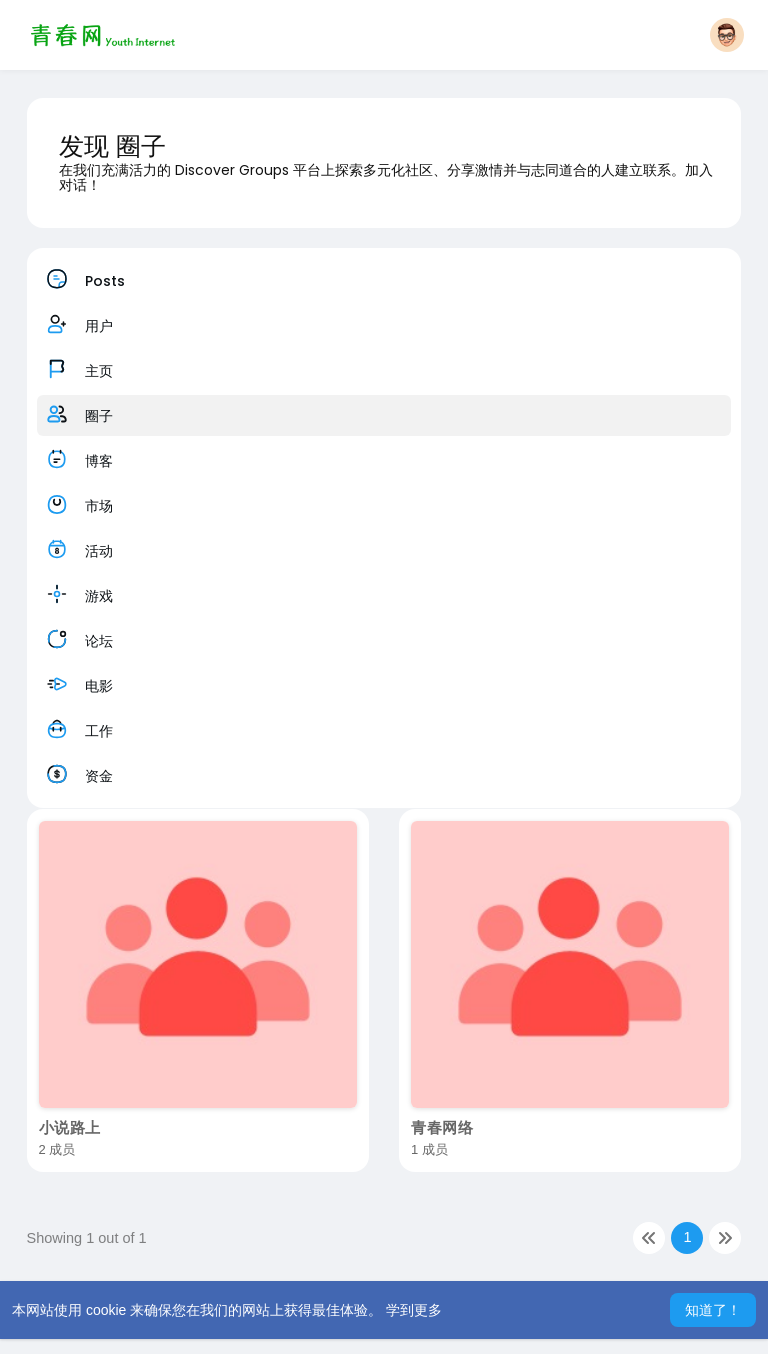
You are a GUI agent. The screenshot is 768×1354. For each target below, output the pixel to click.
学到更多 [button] (414, 1310)
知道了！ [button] (713, 1310)
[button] (727, 35)
